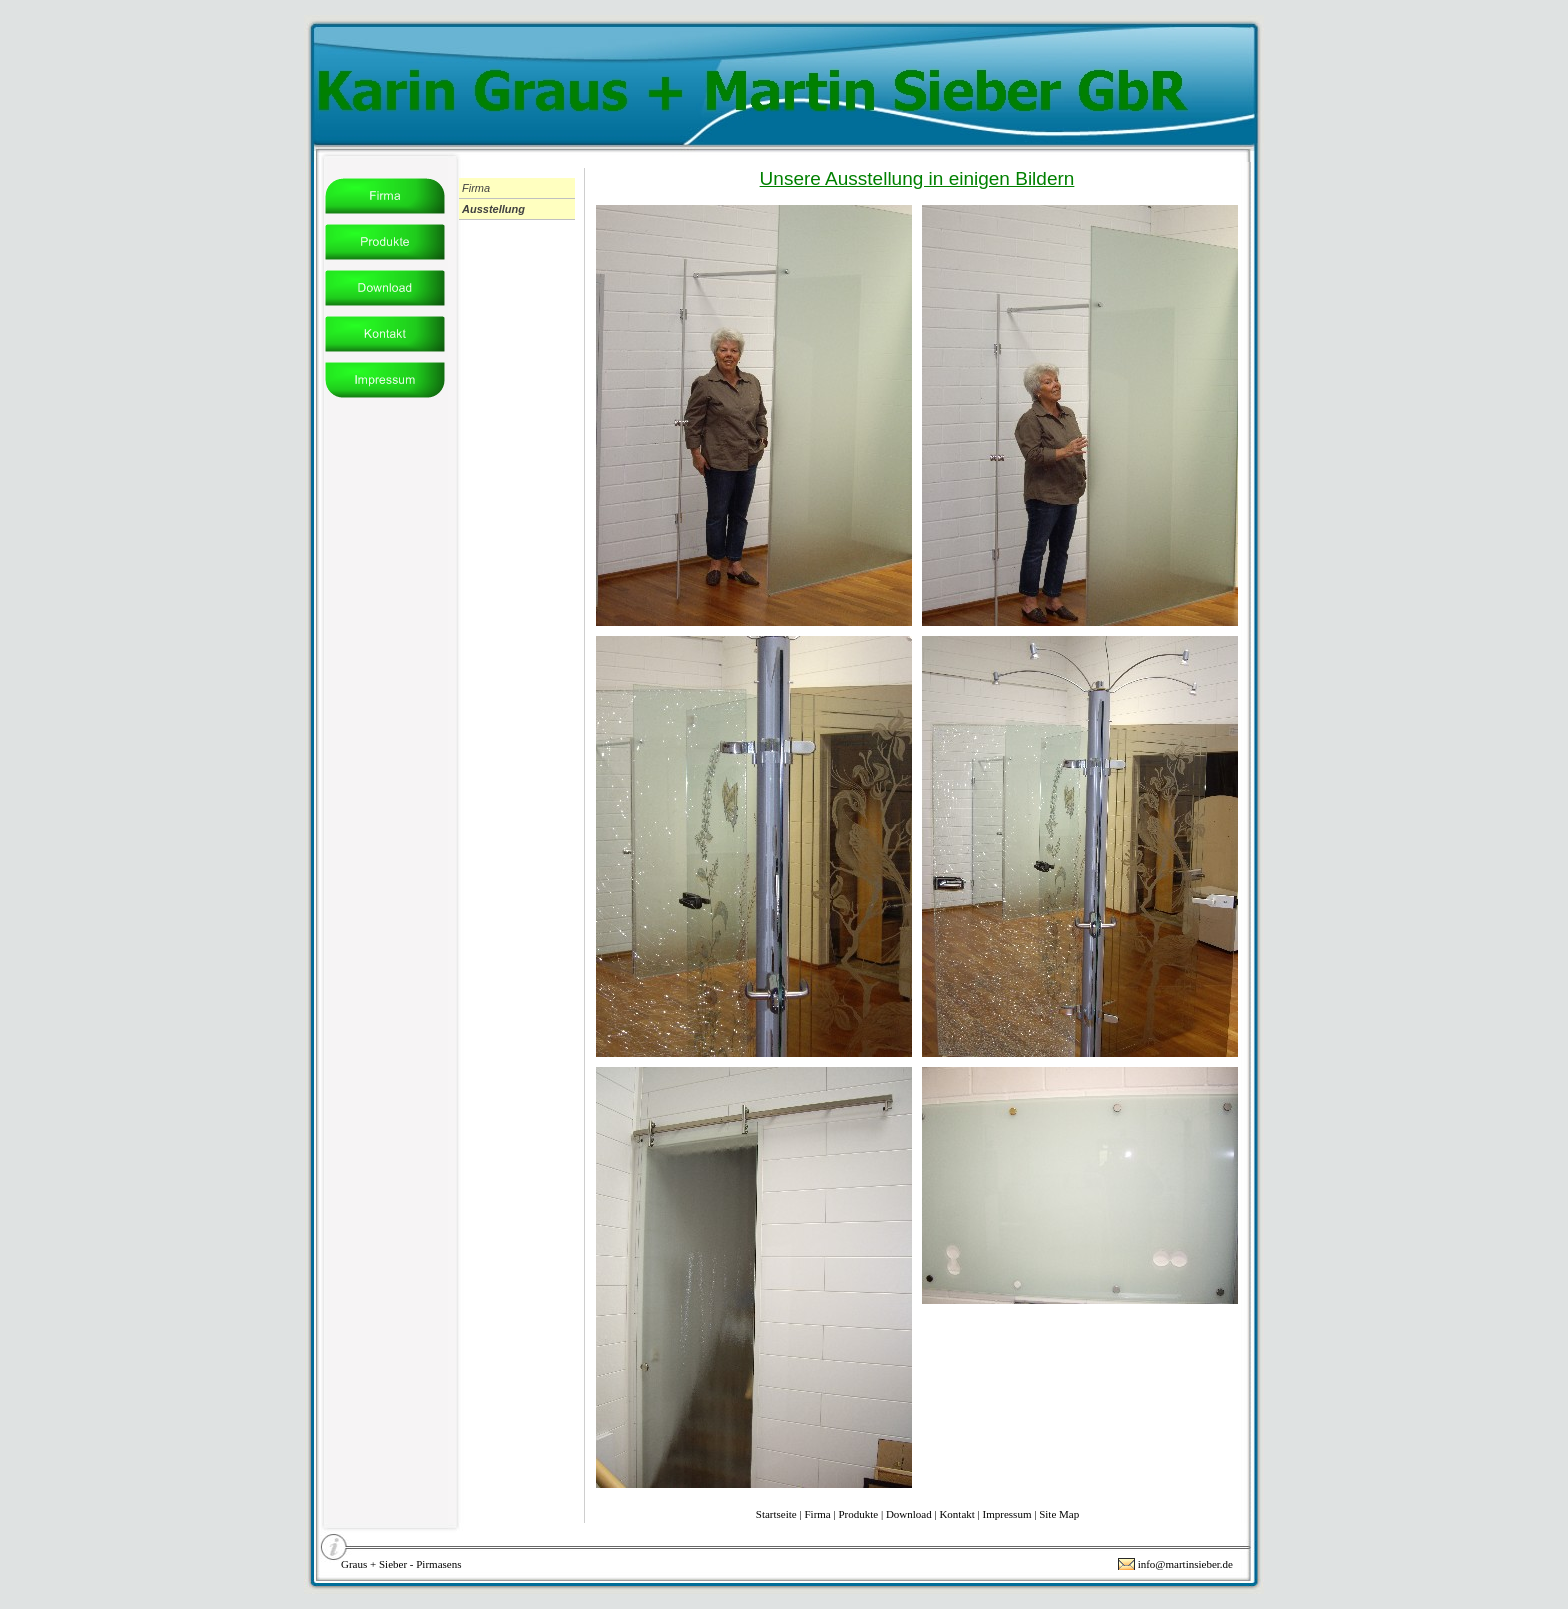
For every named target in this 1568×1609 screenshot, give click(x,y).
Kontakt (956, 1514)
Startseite (776, 1514)
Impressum (1007, 1514)
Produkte (858, 1514)
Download (909, 1514)
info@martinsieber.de (1185, 1564)
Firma (817, 1514)
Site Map (1059, 1514)
